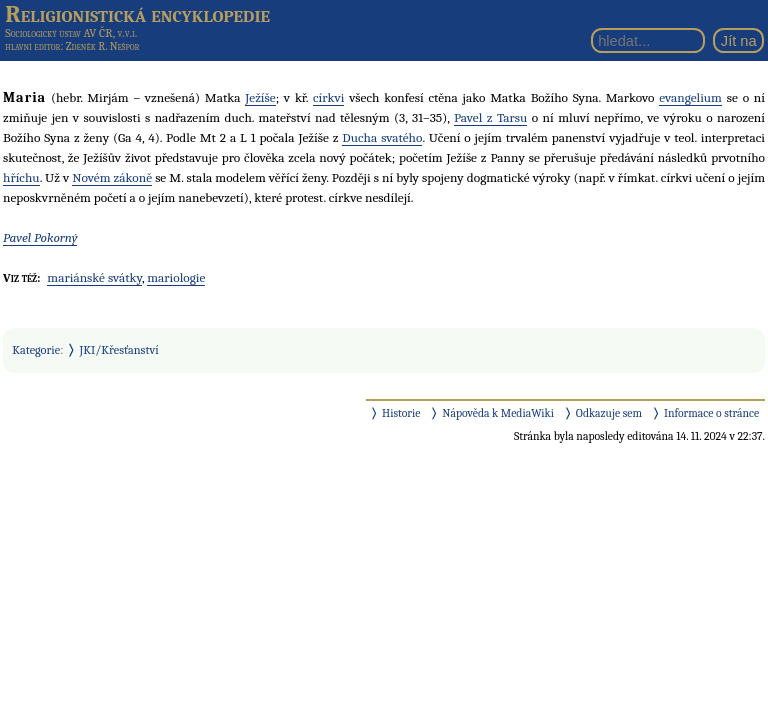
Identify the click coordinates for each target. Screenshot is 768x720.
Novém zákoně (112, 177)
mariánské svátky (94, 277)
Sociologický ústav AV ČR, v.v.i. (71, 33)
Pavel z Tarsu (490, 117)
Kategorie (36, 350)
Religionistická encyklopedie (137, 14)
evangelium (690, 97)
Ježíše (260, 97)
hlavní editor (32, 46)
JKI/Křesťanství (119, 350)
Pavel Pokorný (40, 237)
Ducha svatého (382, 137)
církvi (328, 97)
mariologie (176, 277)
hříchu (21, 177)
